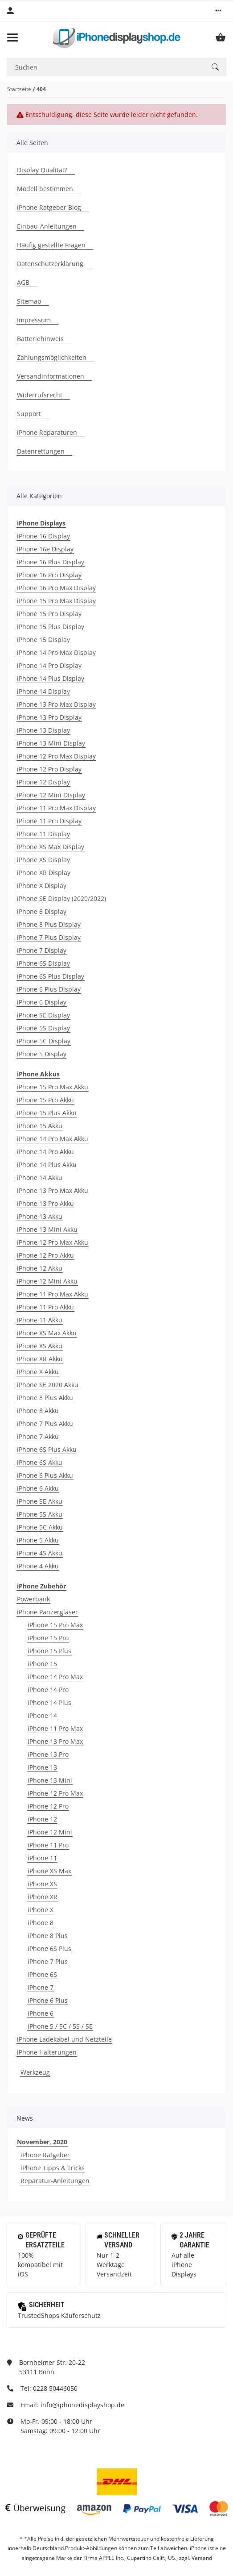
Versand (202, 2558)
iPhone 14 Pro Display (49, 665)
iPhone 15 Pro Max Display (56, 600)
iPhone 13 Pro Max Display (56, 704)
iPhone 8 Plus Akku (45, 1397)
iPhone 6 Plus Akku (45, 1475)
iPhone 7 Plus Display (49, 937)
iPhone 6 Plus (48, 2000)
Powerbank (33, 1599)
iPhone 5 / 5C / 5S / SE (60, 2026)
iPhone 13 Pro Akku (45, 1203)
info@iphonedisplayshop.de (82, 2405)
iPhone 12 (42, 1819)
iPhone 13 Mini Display (51, 743)
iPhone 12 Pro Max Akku (52, 1242)
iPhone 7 (40, 1987)
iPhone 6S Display (43, 963)
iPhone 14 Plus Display (50, 678)
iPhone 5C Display (43, 1041)
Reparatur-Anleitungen (55, 2180)
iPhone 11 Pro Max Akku (52, 1294)
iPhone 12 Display (43, 782)
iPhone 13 (42, 1767)
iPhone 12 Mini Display (51, 795)
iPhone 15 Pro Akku (45, 1100)
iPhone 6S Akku (39, 1462)
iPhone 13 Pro (48, 1754)
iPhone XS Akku (39, 1346)
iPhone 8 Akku (38, 1410)
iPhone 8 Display (41, 911)
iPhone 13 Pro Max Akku (52, 1190)
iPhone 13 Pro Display (49, 717)
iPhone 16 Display (43, 536)
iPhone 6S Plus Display (50, 976)
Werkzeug (35, 2072)
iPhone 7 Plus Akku (45, 1423)
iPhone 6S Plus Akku (47, 1449)
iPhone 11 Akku (39, 1320)
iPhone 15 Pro (48, 1638)
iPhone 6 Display (41, 1002)
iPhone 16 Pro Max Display (56, 588)
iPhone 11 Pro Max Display (56, 808)
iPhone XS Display (43, 859)
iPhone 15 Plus (49, 1650)
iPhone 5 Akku (38, 1540)
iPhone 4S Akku (39, 1553)
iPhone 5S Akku (39, 1514)
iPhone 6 (40, 2013)
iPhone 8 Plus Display (49, 924)
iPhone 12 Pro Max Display (56, 756)
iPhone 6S (42, 1974)
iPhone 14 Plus (49, 1702)
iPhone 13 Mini (50, 1780)
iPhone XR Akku (40, 1359)
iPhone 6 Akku (38, 1488)
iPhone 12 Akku (39, 1268)
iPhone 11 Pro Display (49, 821)
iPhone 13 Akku (39, 1216)
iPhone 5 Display (41, 1054)
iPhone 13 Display (43, 730)
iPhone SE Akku (39, 1501)
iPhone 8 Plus (48, 1935)
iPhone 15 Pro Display (49, 613)
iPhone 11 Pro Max (55, 1728)
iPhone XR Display (43, 872)
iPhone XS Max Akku (47, 1333)
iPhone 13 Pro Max (55, 1741)
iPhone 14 (42, 1715)
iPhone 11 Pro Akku (45, 1307)
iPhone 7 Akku (38, 1436)
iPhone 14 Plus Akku (47, 1164)
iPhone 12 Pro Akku (45, 1255)
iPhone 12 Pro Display (49, 769)
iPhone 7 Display (41, 950)
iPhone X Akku (38, 1371)
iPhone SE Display (43, 1015)
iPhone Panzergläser (47, 1612)
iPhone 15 (42, 1663)
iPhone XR (42, 1896)
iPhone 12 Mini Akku (47, 1281)
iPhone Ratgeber (45, 2155)
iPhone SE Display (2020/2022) (61, 898)
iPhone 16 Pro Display (49, 575)
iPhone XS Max (49, 1871)
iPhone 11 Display (43, 833)
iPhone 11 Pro (48, 1845)
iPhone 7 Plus (48, 1961)
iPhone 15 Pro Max (55, 1625)
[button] (218, 11)
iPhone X (40, 1909)
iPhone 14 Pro (48, 1689)
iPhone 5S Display (43, 1028)
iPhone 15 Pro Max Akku (52, 1087)
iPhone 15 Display (43, 639)
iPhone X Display (41, 885)
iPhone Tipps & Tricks (52, 2167)
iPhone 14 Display (43, 691)
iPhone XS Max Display (50, 846)
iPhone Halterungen (47, 2052)
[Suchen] (105, 67)
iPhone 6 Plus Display (49, 989)
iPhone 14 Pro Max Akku (52, 1138)
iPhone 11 (42, 1858)
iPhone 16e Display (45, 549)
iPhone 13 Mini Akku (47, 1229)
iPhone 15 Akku (39, 1125)
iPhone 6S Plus (49, 1948)
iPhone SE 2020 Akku (47, 1384)
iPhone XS (42, 1884)
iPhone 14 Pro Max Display (56, 652)
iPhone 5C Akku (40, 1527)
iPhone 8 (40, 1922)
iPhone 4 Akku (38, 1566)
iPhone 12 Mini (50, 1832)
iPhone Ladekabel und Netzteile (64, 2039)
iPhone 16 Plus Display (50, 562)
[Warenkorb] (220, 37)
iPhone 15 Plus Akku (47, 1113)
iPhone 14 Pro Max (55, 1676)
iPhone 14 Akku (39, 1177)
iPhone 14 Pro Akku (45, 1151)
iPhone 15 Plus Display (50, 626)
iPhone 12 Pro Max (55, 1793)
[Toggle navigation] (12, 37)
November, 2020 (42, 2142)
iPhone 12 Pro (48, 1806)
